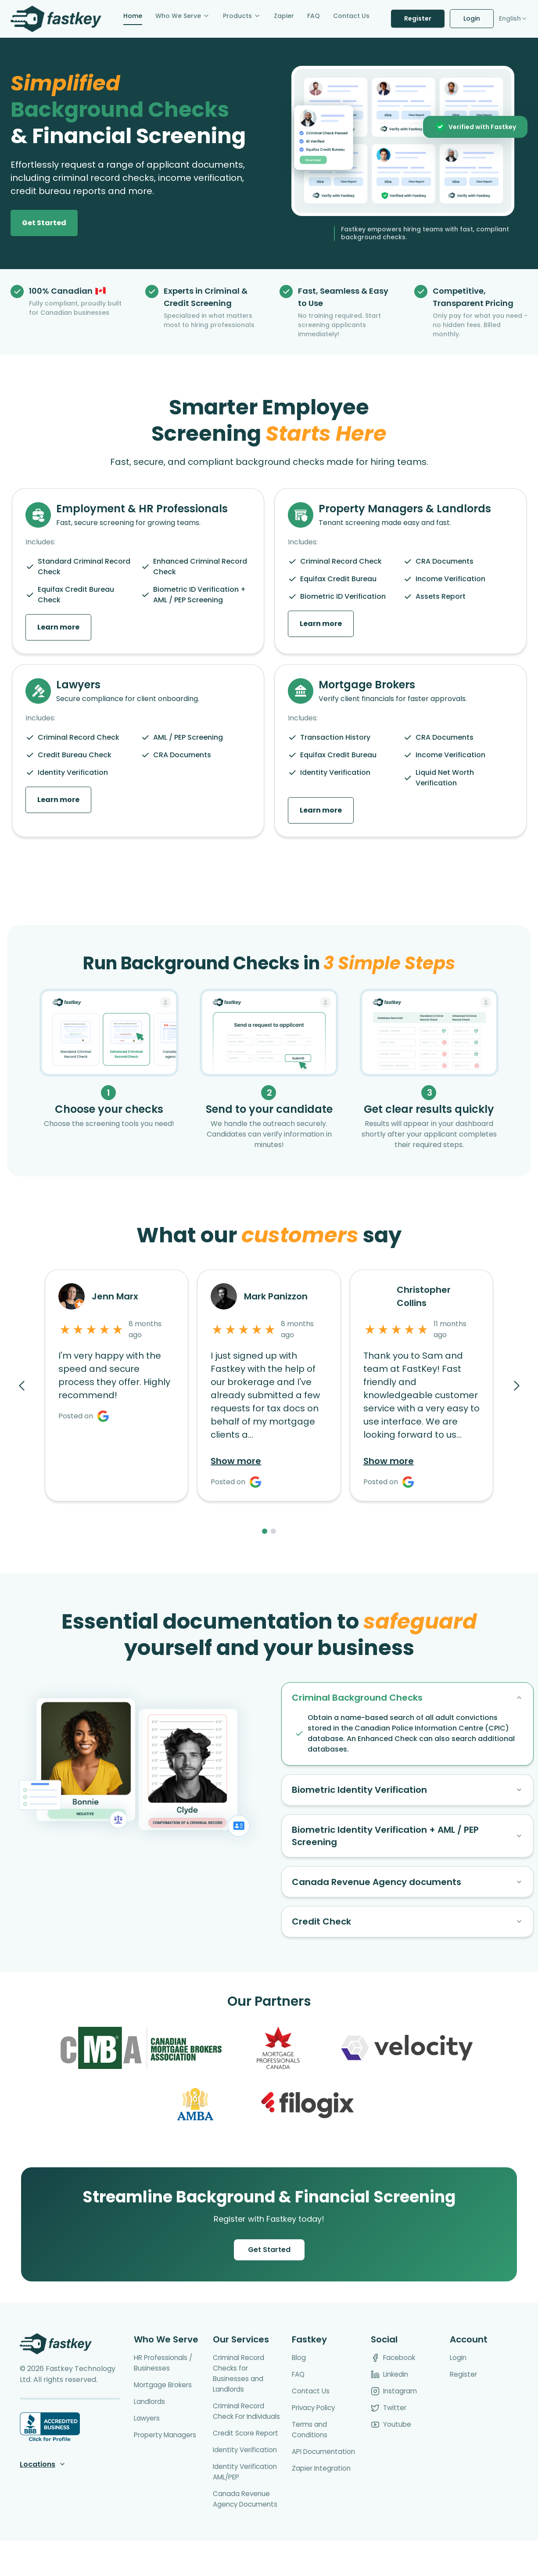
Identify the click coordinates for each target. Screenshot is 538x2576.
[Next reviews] (516, 1385)
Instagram (395, 2405)
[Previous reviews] (21, 1385)
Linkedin (390, 2389)
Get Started (269, 2264)
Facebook (394, 2372)
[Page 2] (273, 1531)
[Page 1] (264, 1531)
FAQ (299, 2389)
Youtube (391, 2439)
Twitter (389, 2422)
